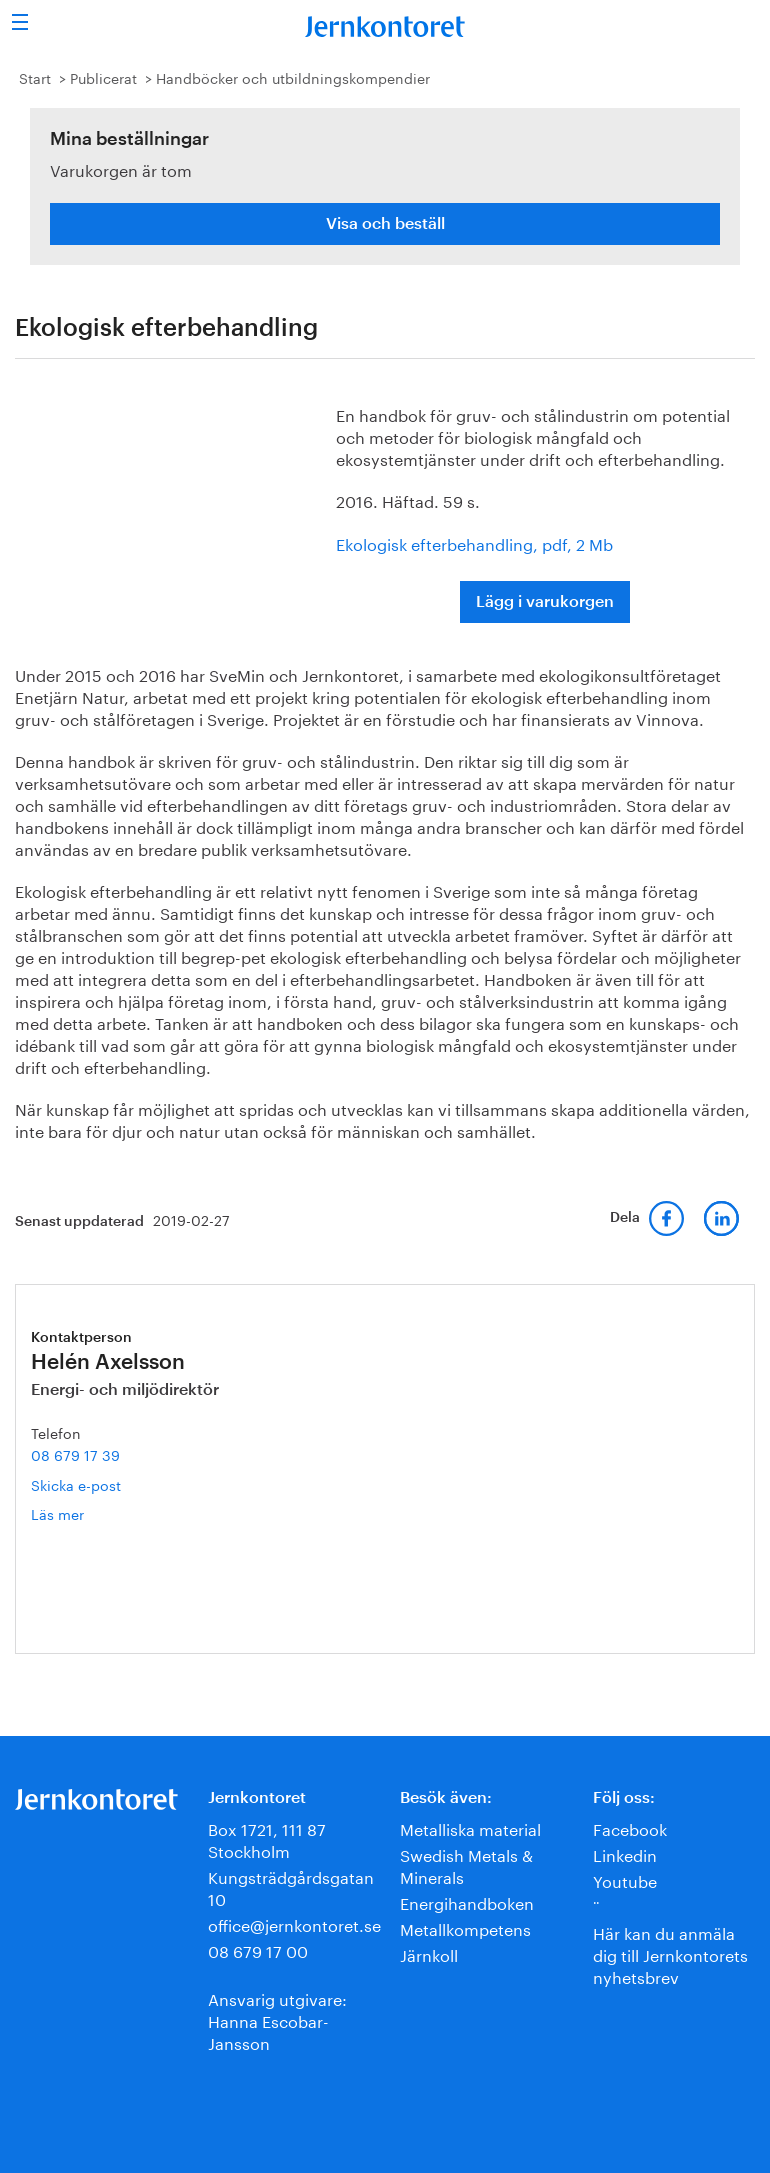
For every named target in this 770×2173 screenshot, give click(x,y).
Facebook (630, 1827)
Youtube (625, 1879)
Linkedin (625, 1853)
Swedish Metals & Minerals (466, 1864)
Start (35, 77)
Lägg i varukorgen (545, 602)
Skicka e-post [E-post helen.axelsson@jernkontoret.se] (76, 1484)
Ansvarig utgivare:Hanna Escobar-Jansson (277, 2019)
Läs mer (88, 1513)
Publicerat (103, 77)
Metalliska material (470, 1827)
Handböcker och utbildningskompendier (293, 77)
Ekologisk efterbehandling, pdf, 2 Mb (474, 542)
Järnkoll (429, 1953)
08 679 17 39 (75, 1454)
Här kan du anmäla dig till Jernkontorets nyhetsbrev (670, 1953)
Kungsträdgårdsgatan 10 (291, 1886)
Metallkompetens (465, 1927)
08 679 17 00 (258, 1949)
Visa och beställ (385, 224)
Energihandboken (467, 1901)
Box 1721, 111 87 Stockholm (267, 1838)
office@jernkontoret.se (294, 1923)
